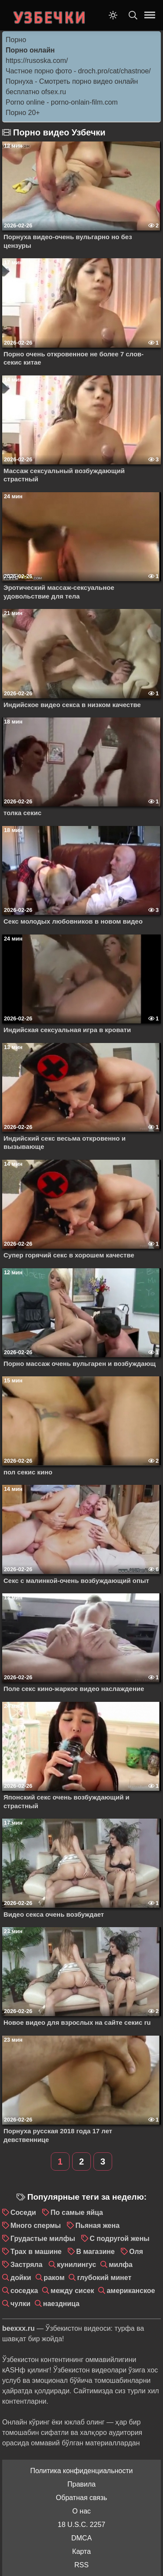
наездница (61, 2303)
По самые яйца (76, 2212)
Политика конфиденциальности (81, 2470)
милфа (121, 2264)
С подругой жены (120, 2238)
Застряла (26, 2264)
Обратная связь (81, 2497)
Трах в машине (36, 2251)
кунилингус (76, 2264)
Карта (81, 2551)
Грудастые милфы (42, 2238)
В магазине (95, 2251)
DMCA (81, 2538)
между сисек (72, 2290)
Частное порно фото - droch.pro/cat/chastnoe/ (78, 71)
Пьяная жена (97, 2225)
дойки (20, 2277)
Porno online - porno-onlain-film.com (62, 102)
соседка (24, 2290)
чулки (20, 2303)
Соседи (23, 2212)
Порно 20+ (23, 112)
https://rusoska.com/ (37, 60)
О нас (81, 2511)
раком (54, 2277)
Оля (136, 2251)
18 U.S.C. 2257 (81, 2524)
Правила (81, 2484)
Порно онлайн (30, 50)
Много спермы (35, 2225)
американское (130, 2290)
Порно (16, 39)
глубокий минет (104, 2277)
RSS (81, 2565)
